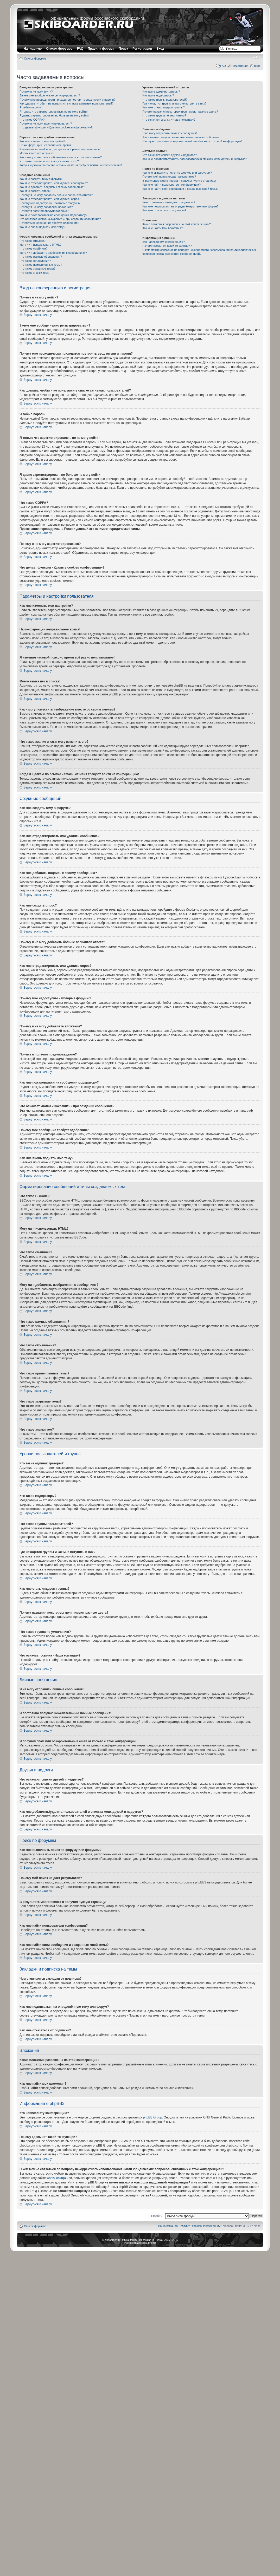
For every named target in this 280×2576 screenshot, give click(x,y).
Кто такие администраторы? (161, 91)
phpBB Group (152, 2117)
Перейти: (157, 2215)
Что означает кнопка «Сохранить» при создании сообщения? (60, 218)
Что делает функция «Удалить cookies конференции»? (56, 127)
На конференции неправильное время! (46, 145)
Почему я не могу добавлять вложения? (46, 206)
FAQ (223, 65)
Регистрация (142, 48)
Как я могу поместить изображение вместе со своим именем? (61, 157)
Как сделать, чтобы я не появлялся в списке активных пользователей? (66, 103)
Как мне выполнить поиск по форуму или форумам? (177, 172)
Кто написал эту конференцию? (163, 241)
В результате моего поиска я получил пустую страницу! (179, 180)
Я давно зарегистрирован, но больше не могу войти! (55, 115)
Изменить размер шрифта (256, 57)
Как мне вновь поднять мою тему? (42, 227)
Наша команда (167, 2225)
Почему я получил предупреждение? (44, 210)
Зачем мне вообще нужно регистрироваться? (50, 95)
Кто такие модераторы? (158, 95)
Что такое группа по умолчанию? (164, 115)
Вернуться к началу (37, 315)
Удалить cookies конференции (200, 2225)
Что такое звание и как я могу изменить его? (49, 161)
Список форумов (35, 58)
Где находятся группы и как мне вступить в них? (174, 103)
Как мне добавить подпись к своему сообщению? (52, 186)
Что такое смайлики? (34, 248)
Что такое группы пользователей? (164, 99)
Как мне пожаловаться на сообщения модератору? (53, 215)
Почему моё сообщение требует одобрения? (49, 222)
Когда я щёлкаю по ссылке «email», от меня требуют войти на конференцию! (71, 165)
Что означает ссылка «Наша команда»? (168, 119)
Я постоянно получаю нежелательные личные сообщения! (181, 137)
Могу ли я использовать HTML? (40, 244)
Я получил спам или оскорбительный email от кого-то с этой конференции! (192, 141)
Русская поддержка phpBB (140, 2242)
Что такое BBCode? (33, 240)
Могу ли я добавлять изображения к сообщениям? (53, 252)
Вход (257, 65)
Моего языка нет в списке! (37, 153)
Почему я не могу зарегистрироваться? (46, 123)
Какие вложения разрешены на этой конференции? (176, 224)
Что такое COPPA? (32, 119)
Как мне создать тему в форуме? (41, 178)
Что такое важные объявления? (41, 256)
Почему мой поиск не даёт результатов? (169, 176)
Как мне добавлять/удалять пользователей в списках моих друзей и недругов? (194, 158)
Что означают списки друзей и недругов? (169, 154)
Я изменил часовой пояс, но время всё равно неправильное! (60, 149)
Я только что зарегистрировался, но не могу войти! (53, 111)
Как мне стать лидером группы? (163, 107)
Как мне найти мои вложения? (162, 228)
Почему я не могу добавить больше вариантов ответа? (56, 195)
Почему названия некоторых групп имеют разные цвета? (180, 111)
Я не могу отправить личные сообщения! (169, 133)
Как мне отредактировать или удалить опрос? (50, 198)
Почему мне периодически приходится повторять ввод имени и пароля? (68, 99)
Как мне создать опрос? (35, 190)
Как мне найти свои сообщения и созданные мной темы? (180, 188)
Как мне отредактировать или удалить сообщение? (54, 183)
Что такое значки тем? (34, 272)
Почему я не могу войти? (36, 91)
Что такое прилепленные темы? (41, 264)
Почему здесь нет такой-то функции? (167, 245)
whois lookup (56, 2178)
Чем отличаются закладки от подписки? (168, 202)
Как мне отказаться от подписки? (164, 210)
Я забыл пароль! (31, 107)
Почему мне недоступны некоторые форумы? (50, 203)
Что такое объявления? (35, 260)
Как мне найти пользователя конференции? (171, 184)
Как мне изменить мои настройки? (42, 141)
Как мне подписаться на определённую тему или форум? (180, 206)
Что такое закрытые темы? (37, 268)
